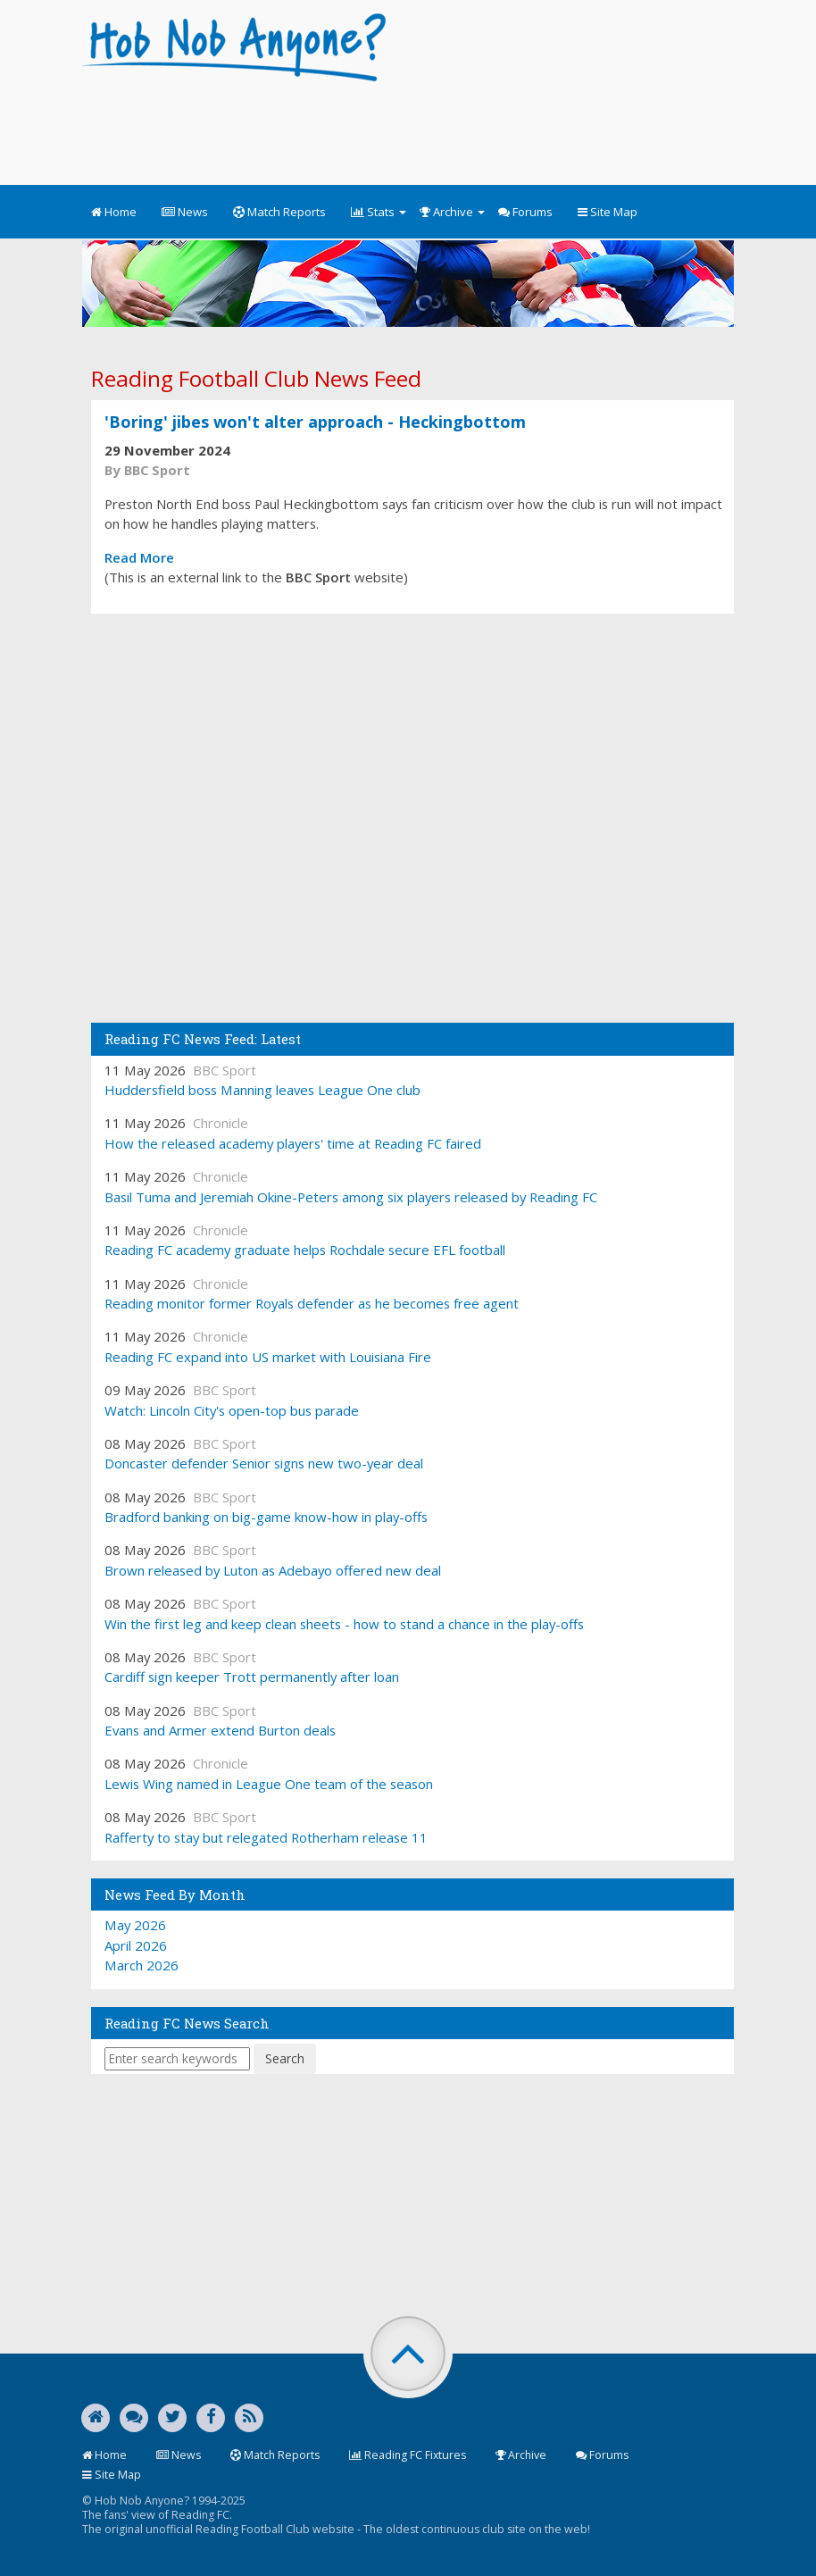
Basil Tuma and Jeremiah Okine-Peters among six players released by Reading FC (350, 1197)
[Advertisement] (407, 125)
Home (114, 212)
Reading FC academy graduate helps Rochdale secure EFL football (304, 1250)
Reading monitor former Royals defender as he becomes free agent (311, 1303)
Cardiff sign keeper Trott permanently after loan (251, 1676)
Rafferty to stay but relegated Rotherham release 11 (266, 1837)
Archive (452, 212)
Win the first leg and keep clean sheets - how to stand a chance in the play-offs (344, 1624)
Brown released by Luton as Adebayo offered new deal (272, 1570)
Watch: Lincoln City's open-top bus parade (231, 1410)
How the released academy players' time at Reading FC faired (292, 1143)
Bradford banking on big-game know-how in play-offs (266, 1517)
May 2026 (135, 1925)
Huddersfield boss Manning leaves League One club (262, 1090)
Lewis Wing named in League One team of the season (268, 1784)
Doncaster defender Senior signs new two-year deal (263, 1463)
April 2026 (135, 1945)
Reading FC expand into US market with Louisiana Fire (267, 1357)
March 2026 (141, 1965)
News (185, 212)
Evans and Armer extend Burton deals (220, 1730)
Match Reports (279, 212)
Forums (525, 212)
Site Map (607, 212)
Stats (378, 212)
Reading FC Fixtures (407, 2455)
